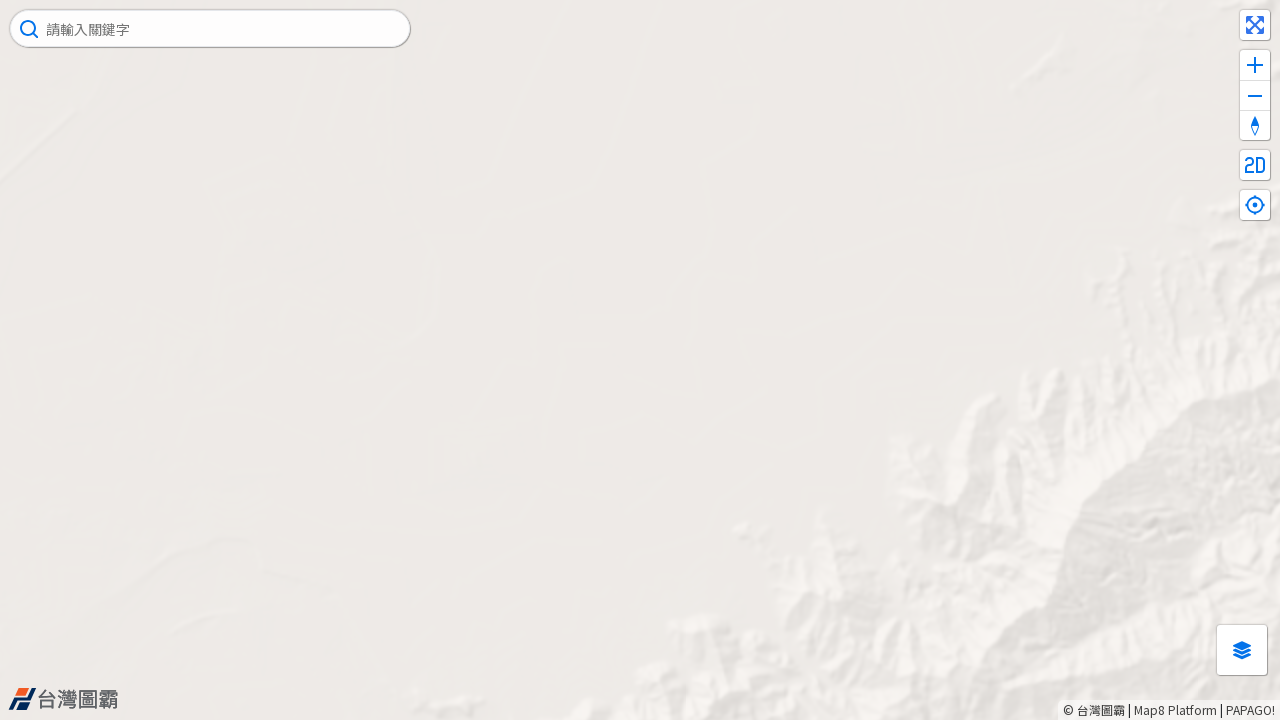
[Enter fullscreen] (1255, 25)
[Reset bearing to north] (1255, 125)
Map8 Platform (1175, 709)
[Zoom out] (1255, 95)
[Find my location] (1255, 205)
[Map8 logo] (63, 699)
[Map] (640, 360)
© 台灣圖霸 (1094, 709)
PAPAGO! (1250, 709)
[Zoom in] (1255, 65)
